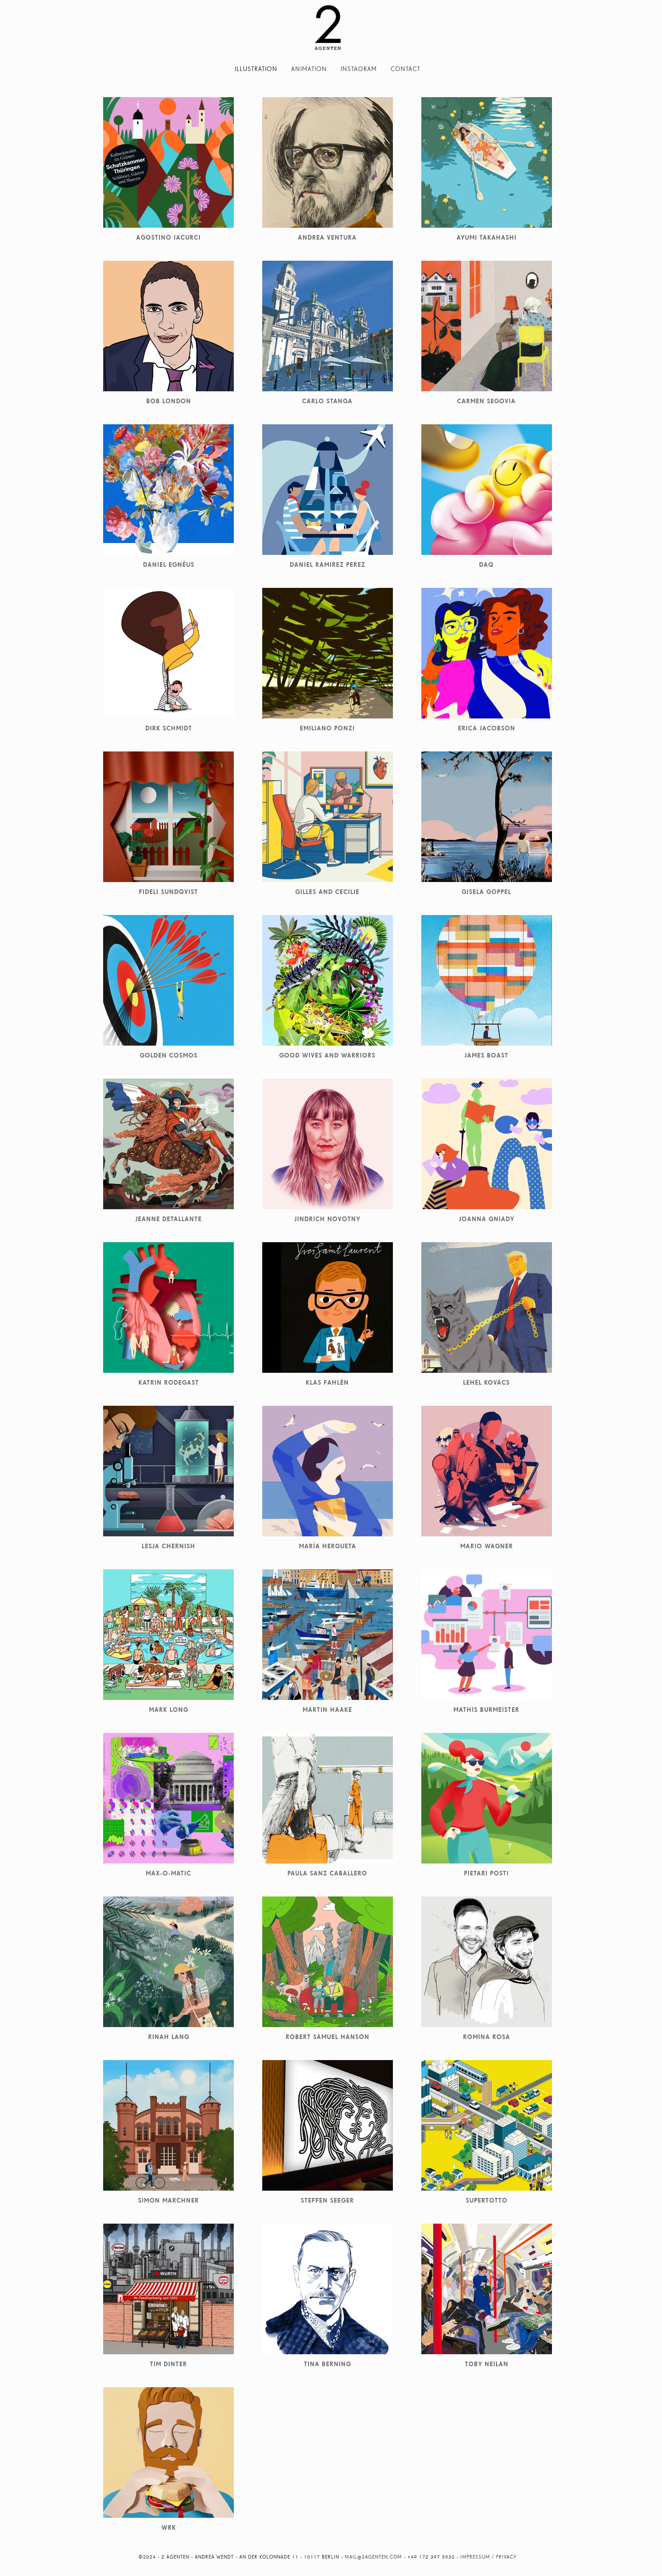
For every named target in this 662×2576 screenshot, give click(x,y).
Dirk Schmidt (168, 728)
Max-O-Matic (168, 1873)
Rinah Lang (168, 2036)
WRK (168, 2527)
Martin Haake (327, 1709)
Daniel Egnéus (168, 564)
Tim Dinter (168, 2364)
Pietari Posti (486, 1873)
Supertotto (487, 2200)
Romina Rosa (486, 2036)
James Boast (486, 1055)
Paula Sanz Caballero (327, 1873)
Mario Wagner (486, 1546)
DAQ (486, 564)
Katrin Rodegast (168, 1382)
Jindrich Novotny (327, 1218)
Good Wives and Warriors (327, 1055)
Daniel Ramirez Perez (327, 564)
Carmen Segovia (486, 401)
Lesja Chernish (168, 1546)
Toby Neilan (486, 2364)
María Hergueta (327, 1546)
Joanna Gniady (486, 1218)
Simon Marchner (168, 2200)
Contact (405, 69)
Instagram (359, 69)
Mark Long (168, 1709)
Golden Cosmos (169, 1055)
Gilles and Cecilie (327, 891)
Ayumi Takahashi (487, 237)
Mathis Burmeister (486, 1709)
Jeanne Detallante (168, 1218)
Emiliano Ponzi (327, 728)
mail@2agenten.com (373, 2557)
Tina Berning (327, 2364)
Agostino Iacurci (168, 237)
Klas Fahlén (327, 1382)
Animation (309, 69)
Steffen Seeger (327, 2200)
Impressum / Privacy (488, 2557)
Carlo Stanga (327, 401)
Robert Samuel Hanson (328, 2036)
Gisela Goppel (486, 891)
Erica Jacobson (486, 728)
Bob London (168, 401)
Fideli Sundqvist (168, 891)
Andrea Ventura (327, 237)
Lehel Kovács (486, 1382)
